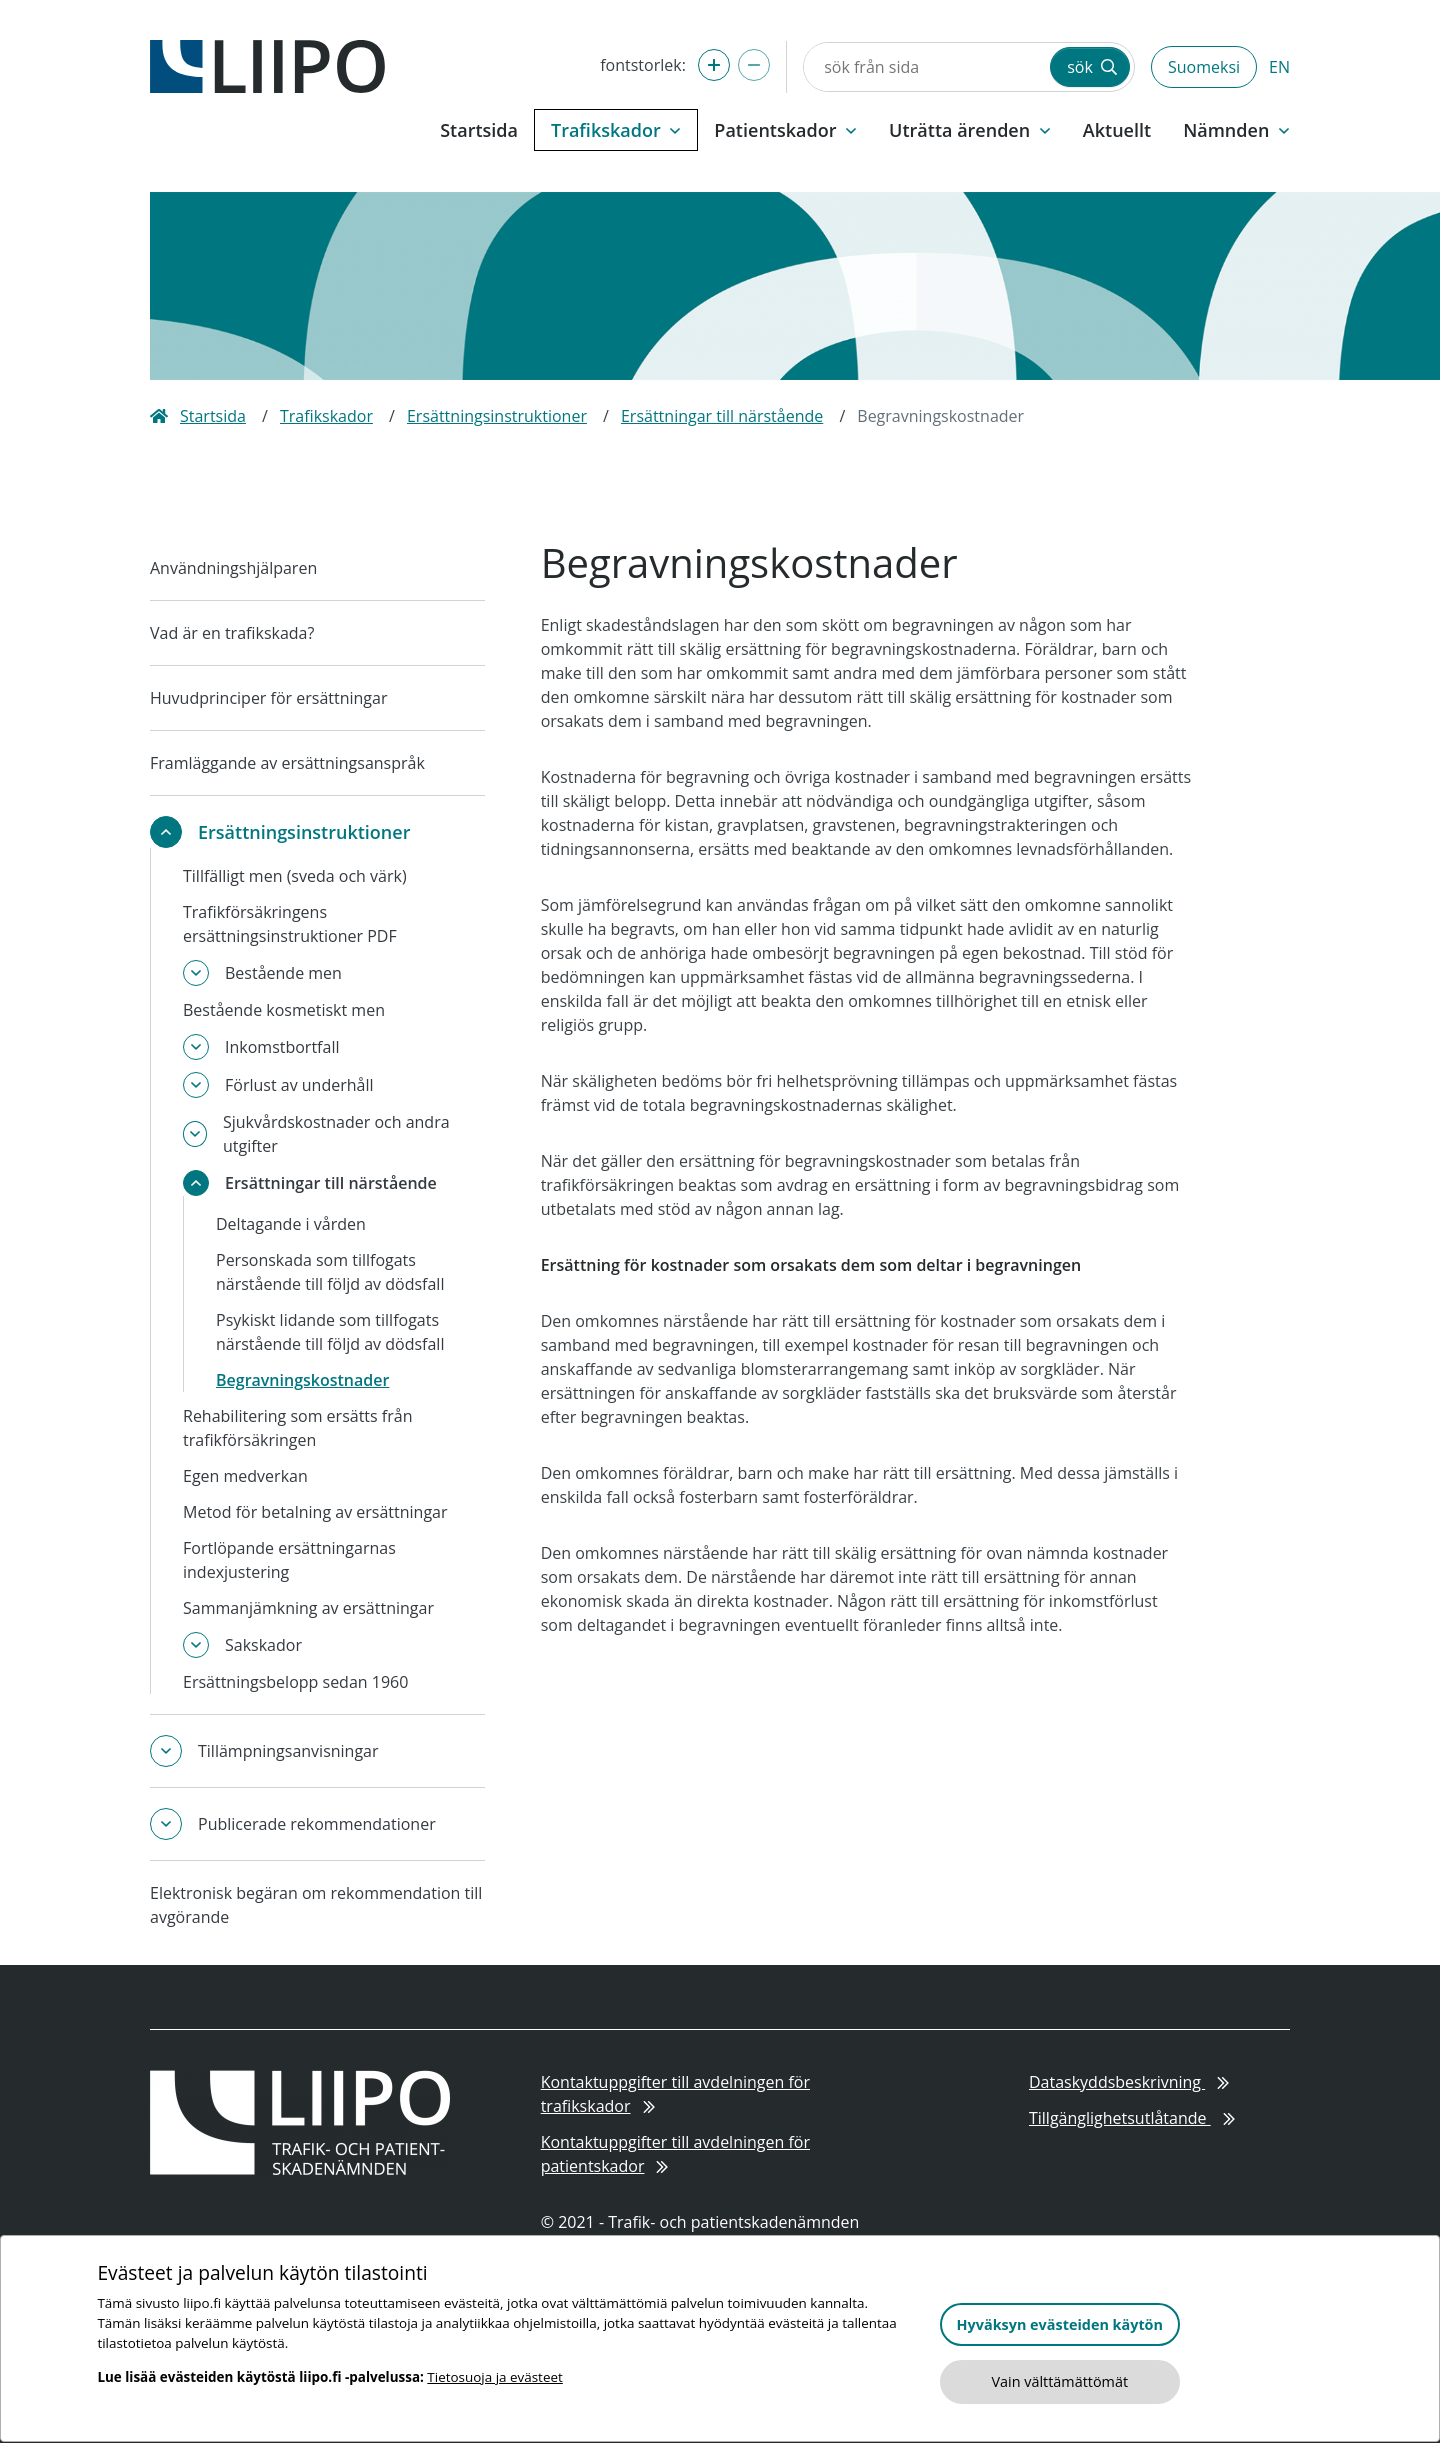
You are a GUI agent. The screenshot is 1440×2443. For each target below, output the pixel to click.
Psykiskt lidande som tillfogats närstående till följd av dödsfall (330, 1332)
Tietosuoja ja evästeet (494, 2377)
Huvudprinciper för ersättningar (268, 698)
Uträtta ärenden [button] (970, 130)
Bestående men (283, 973)
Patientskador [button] (785, 130)
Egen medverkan (245, 1476)
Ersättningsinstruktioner (497, 416)
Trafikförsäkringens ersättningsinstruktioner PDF (290, 924)
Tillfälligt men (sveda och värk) (295, 876)
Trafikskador (326, 416)
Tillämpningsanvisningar (288, 1751)
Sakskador (263, 1645)
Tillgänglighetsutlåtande (1132, 2118)
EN (1279, 67)
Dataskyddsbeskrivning (1129, 2082)
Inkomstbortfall (282, 1047)
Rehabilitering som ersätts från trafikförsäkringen (297, 1428)
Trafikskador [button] (616, 130)
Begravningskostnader (302, 1380)
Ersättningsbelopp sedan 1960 (295, 1682)
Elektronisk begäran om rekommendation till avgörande (316, 1905)
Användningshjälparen (233, 568)
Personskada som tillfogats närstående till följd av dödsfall (330, 1272)
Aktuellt (1117, 130)
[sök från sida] (925, 67)
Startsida (479, 130)
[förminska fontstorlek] (754, 65)
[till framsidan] (267, 65)
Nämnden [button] (1236, 130)
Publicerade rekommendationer (317, 1824)
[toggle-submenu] (166, 832)
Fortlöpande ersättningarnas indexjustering (289, 1560)
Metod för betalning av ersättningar (315, 1512)
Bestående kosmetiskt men (284, 1010)
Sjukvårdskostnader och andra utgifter (336, 1134)
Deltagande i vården (291, 1224)
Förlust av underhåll (299, 1085)
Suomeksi (1204, 67)
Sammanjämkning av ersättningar (308, 1608)
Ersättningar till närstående (722, 416)
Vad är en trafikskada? (232, 633)
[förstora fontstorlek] (714, 65)
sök (1092, 67)
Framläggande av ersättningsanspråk (287, 763)
